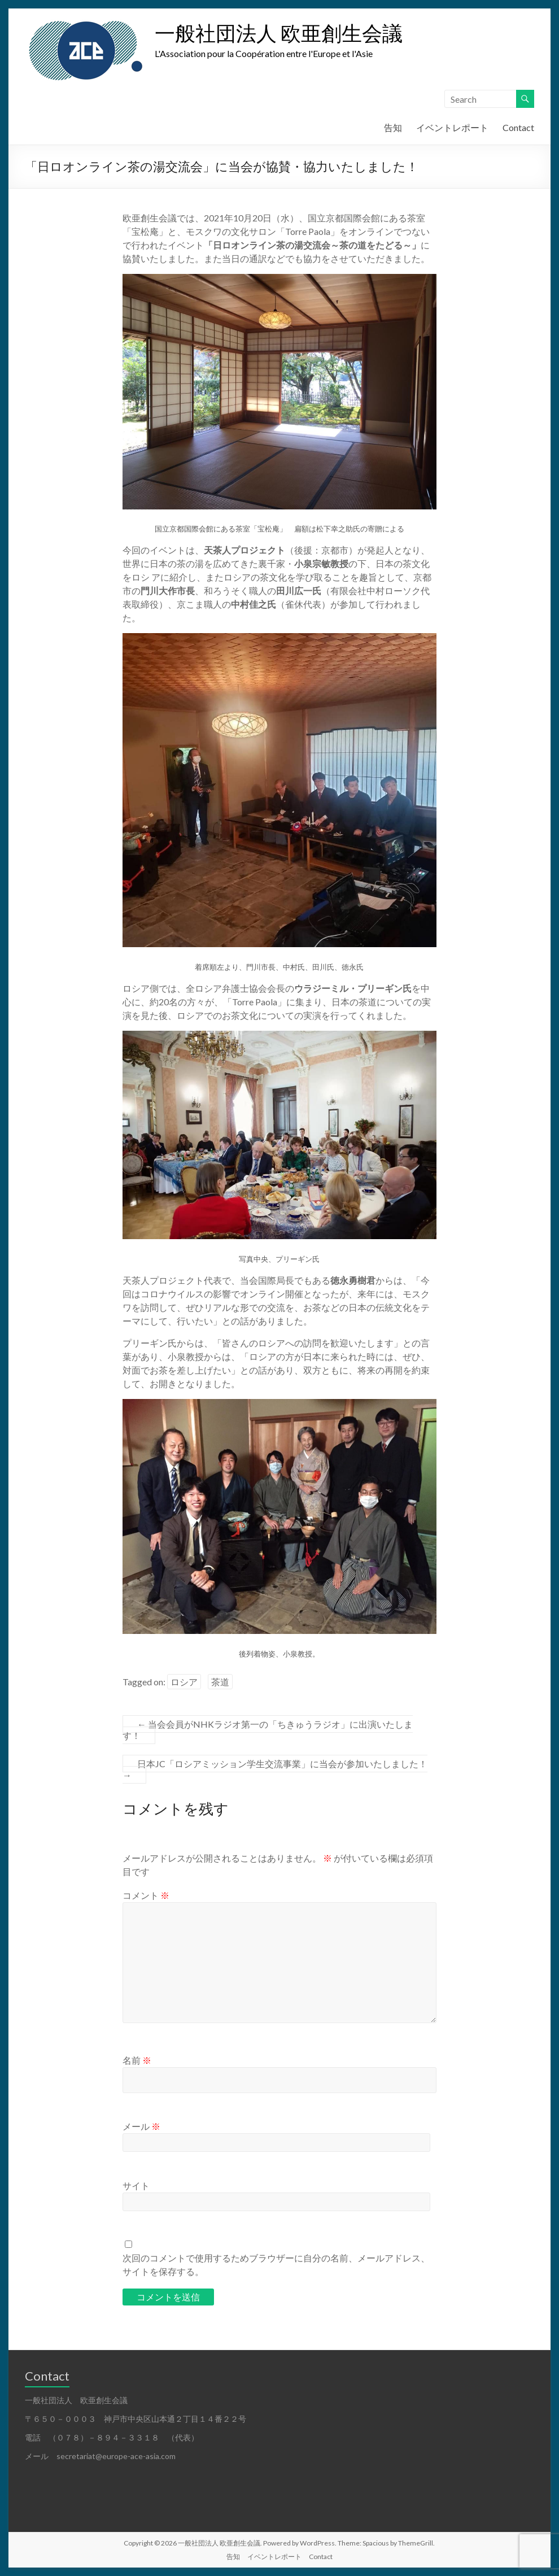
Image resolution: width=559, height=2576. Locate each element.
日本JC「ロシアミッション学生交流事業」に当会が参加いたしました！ (275, 1769)
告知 (393, 127)
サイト (136, 2185)
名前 (137, 2060)
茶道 (220, 1681)
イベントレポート (452, 127)
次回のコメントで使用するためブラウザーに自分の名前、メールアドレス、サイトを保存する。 (276, 2264)
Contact (518, 127)
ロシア (184, 1681)
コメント (146, 1895)
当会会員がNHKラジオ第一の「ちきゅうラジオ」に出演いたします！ (268, 1730)
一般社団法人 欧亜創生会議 (279, 32)
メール (141, 2126)
